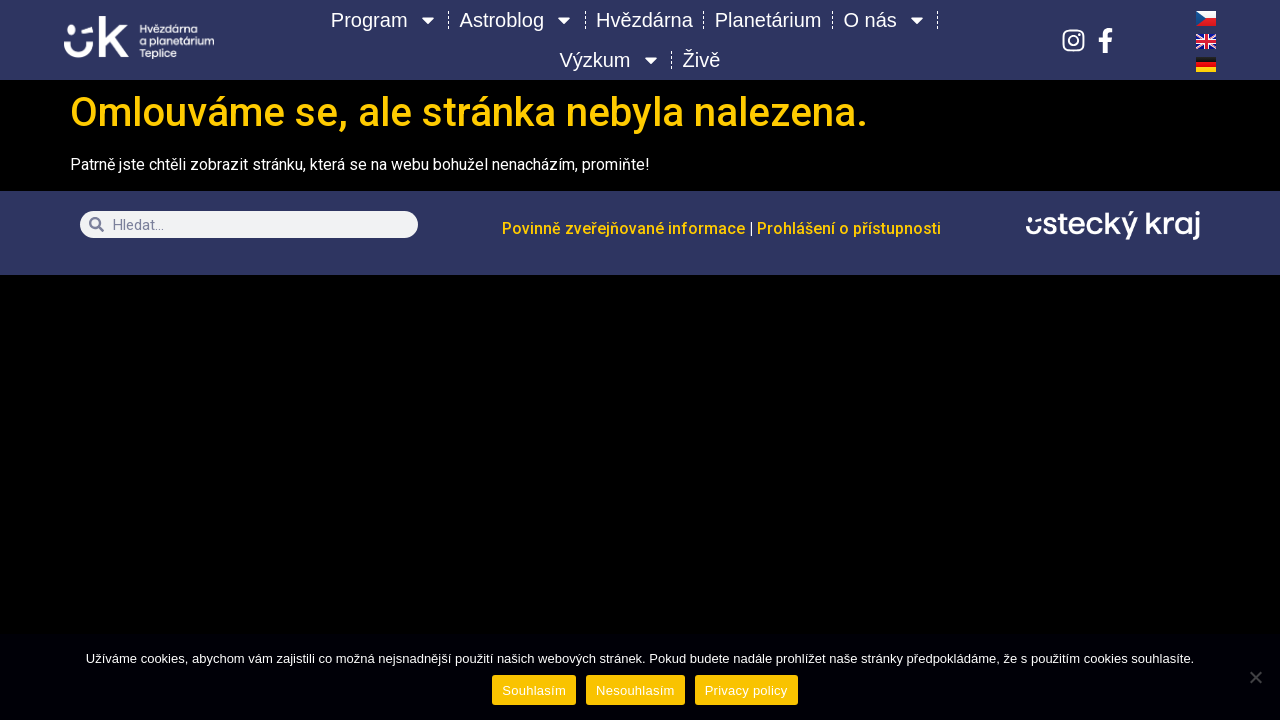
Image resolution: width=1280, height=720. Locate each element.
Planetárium (768, 20)
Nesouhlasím (635, 690)
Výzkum (609, 60)
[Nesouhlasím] (1255, 677)
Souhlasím (534, 690)
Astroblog (517, 20)
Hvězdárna (644, 20)
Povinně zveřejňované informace (625, 228)
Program (384, 20)
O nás (885, 20)
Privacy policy (746, 690)
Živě (702, 60)
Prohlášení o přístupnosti (849, 228)
